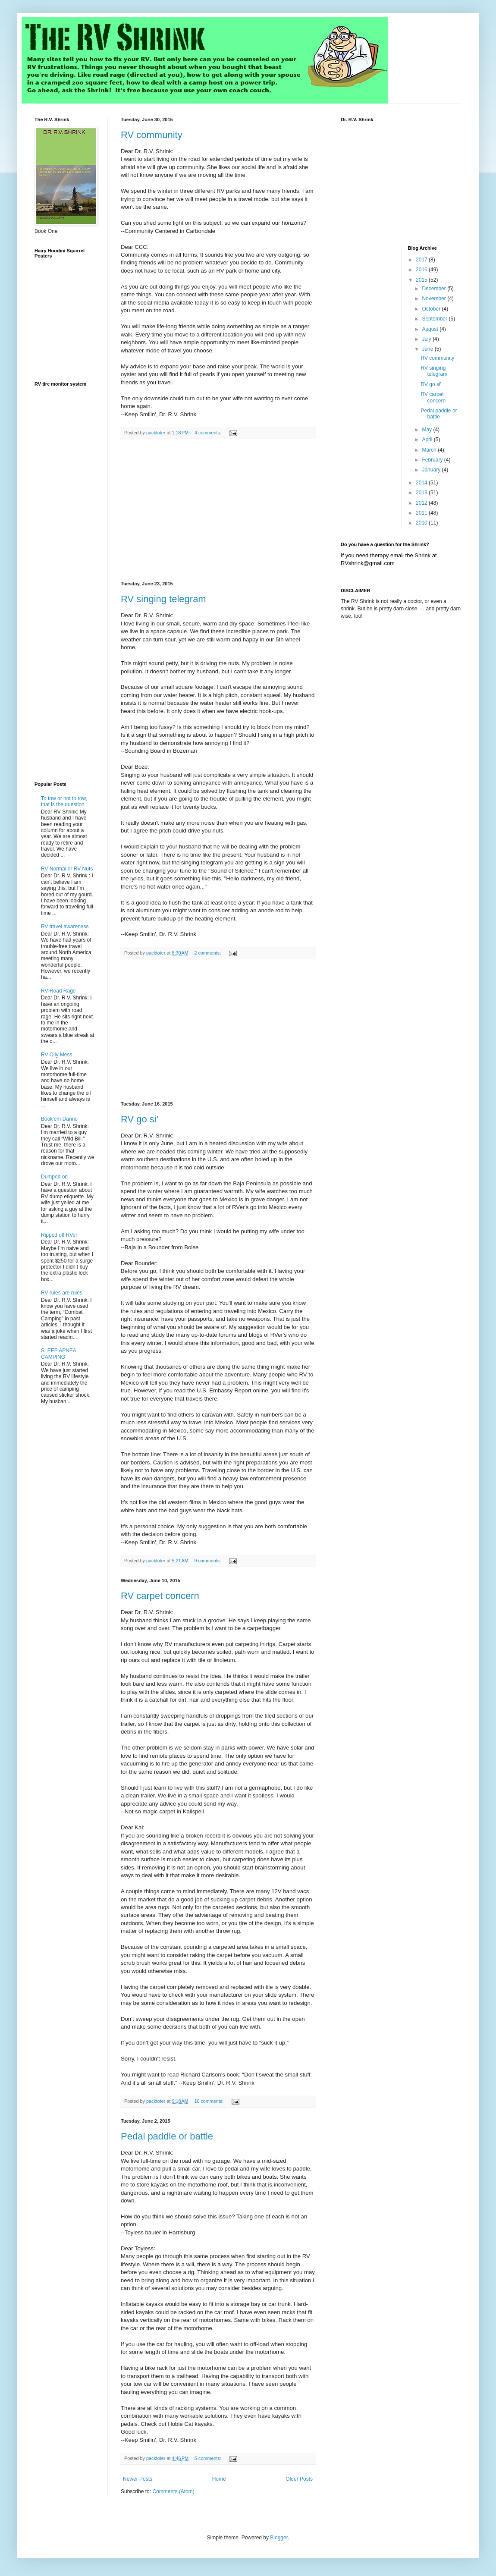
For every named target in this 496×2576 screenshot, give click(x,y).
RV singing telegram (163, 599)
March (430, 450)
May (427, 430)
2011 (422, 513)
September (435, 319)
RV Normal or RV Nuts (67, 869)
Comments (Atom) (173, 2491)
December (434, 289)
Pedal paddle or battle (167, 2136)
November (434, 298)
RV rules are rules (61, 1293)
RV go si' (139, 1119)
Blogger (279, 2538)
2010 (422, 523)
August (430, 329)
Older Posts (299, 2479)
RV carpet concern (160, 1595)
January (432, 470)
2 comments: (208, 952)
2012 (422, 503)
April (427, 440)
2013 (422, 493)
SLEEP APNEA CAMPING (58, 1354)
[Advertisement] (218, 510)
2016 (422, 270)
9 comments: (208, 1560)
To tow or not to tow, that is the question (64, 801)
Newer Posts (137, 2479)
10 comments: (209, 2101)
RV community (151, 134)
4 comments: (209, 432)
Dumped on (54, 1177)
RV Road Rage (58, 991)
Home (219, 2479)
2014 (422, 483)
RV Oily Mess (56, 1055)
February (433, 460)
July (427, 339)
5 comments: (209, 2458)
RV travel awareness (65, 927)
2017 (422, 260)
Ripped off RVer (59, 1235)
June (428, 349)
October (432, 309)
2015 (422, 280)
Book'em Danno (59, 1119)
